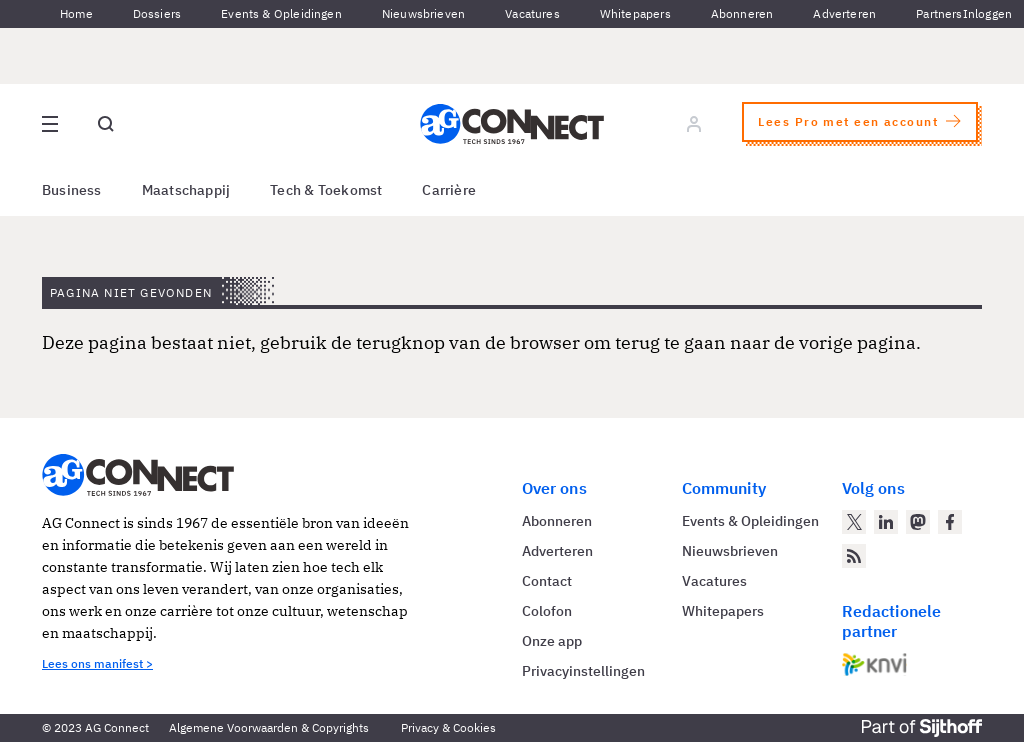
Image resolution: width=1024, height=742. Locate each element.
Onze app (552, 641)
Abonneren (742, 13)
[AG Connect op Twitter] (854, 522)
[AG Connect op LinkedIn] (886, 522)
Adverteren (844, 13)
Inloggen (987, 13)
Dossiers (157, 13)
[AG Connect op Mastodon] (918, 522)
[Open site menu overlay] (50, 124)
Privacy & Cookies (448, 727)
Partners (939, 13)
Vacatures (532, 13)
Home (76, 13)
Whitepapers (635, 13)
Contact (547, 581)
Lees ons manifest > (97, 663)
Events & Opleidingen (281, 13)
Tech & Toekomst (326, 190)
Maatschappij (186, 190)
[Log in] (694, 124)
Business (72, 190)
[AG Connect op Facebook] (950, 522)
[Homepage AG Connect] (512, 124)
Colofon (547, 611)
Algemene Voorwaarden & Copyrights (269, 727)
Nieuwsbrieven (423, 13)
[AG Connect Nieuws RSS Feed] (854, 556)
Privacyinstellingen (583, 671)
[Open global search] (106, 124)
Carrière (449, 190)
